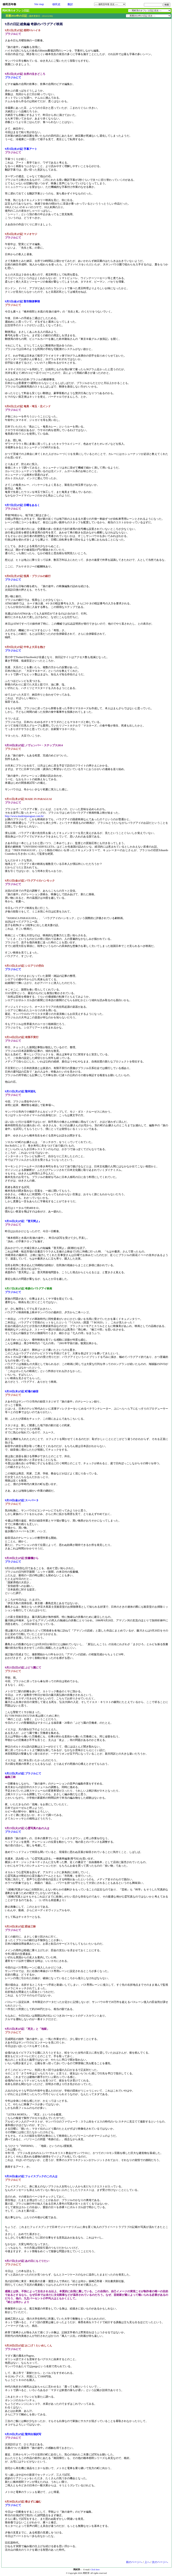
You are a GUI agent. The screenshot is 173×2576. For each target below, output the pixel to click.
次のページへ (160, 2562)
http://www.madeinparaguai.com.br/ (24, 816)
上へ (147, 2562)
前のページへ (134, 2562)
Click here (95, 2569)
